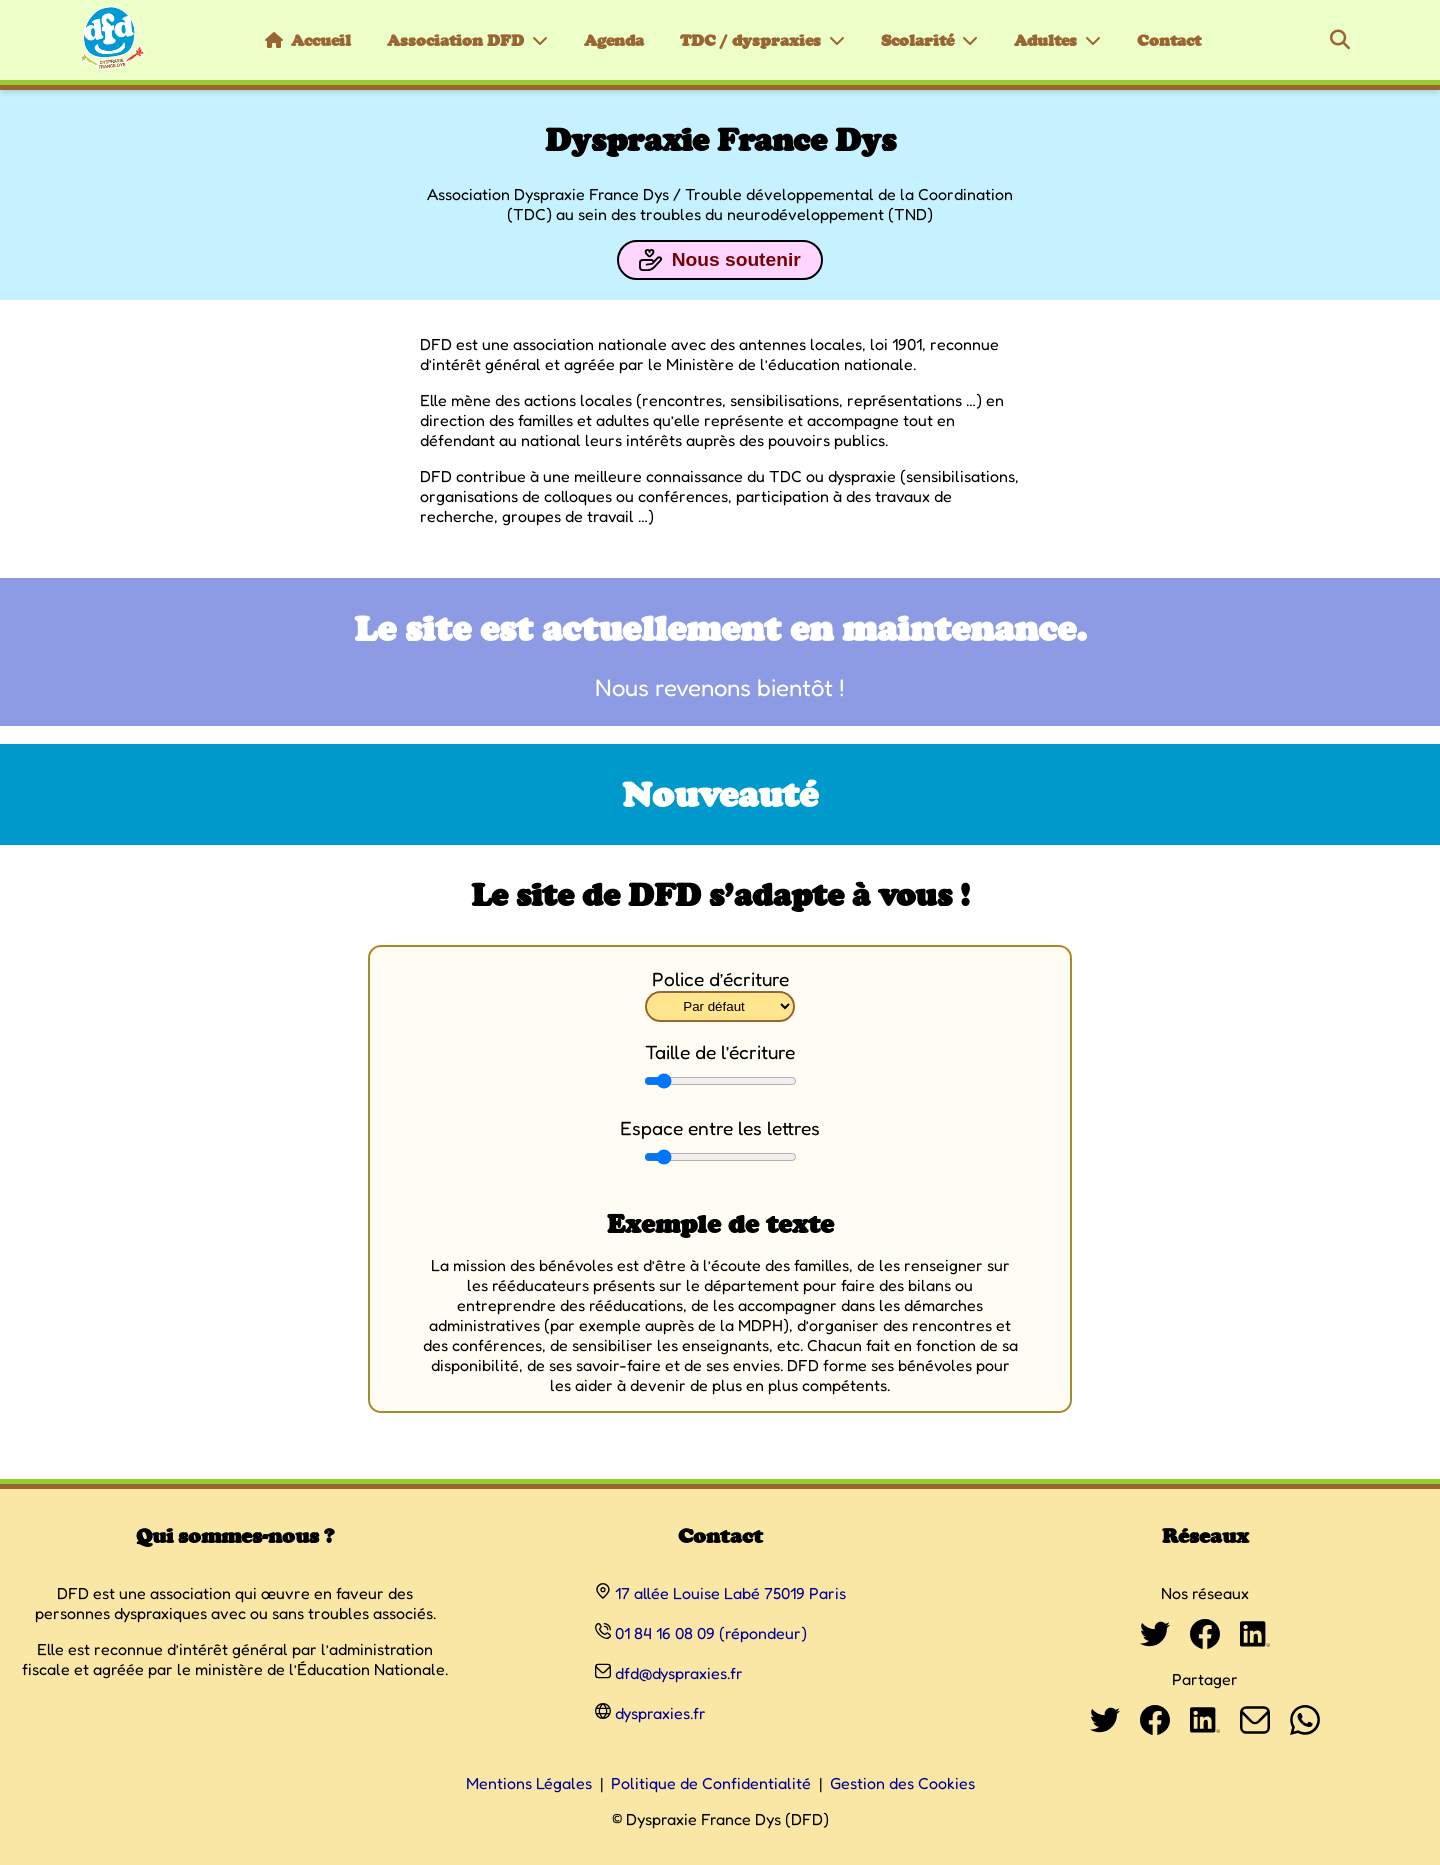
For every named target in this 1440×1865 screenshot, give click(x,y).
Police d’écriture (720, 979)
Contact (1169, 40)
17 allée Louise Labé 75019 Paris (730, 1593)
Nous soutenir (719, 260)
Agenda (614, 40)
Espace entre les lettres (720, 1128)
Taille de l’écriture (720, 1052)
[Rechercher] (1340, 40)
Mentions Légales (529, 1783)
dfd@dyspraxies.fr (679, 1673)
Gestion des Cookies (902, 1783)
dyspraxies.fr (660, 1713)
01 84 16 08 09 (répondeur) (711, 1633)
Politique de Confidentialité (711, 1783)
